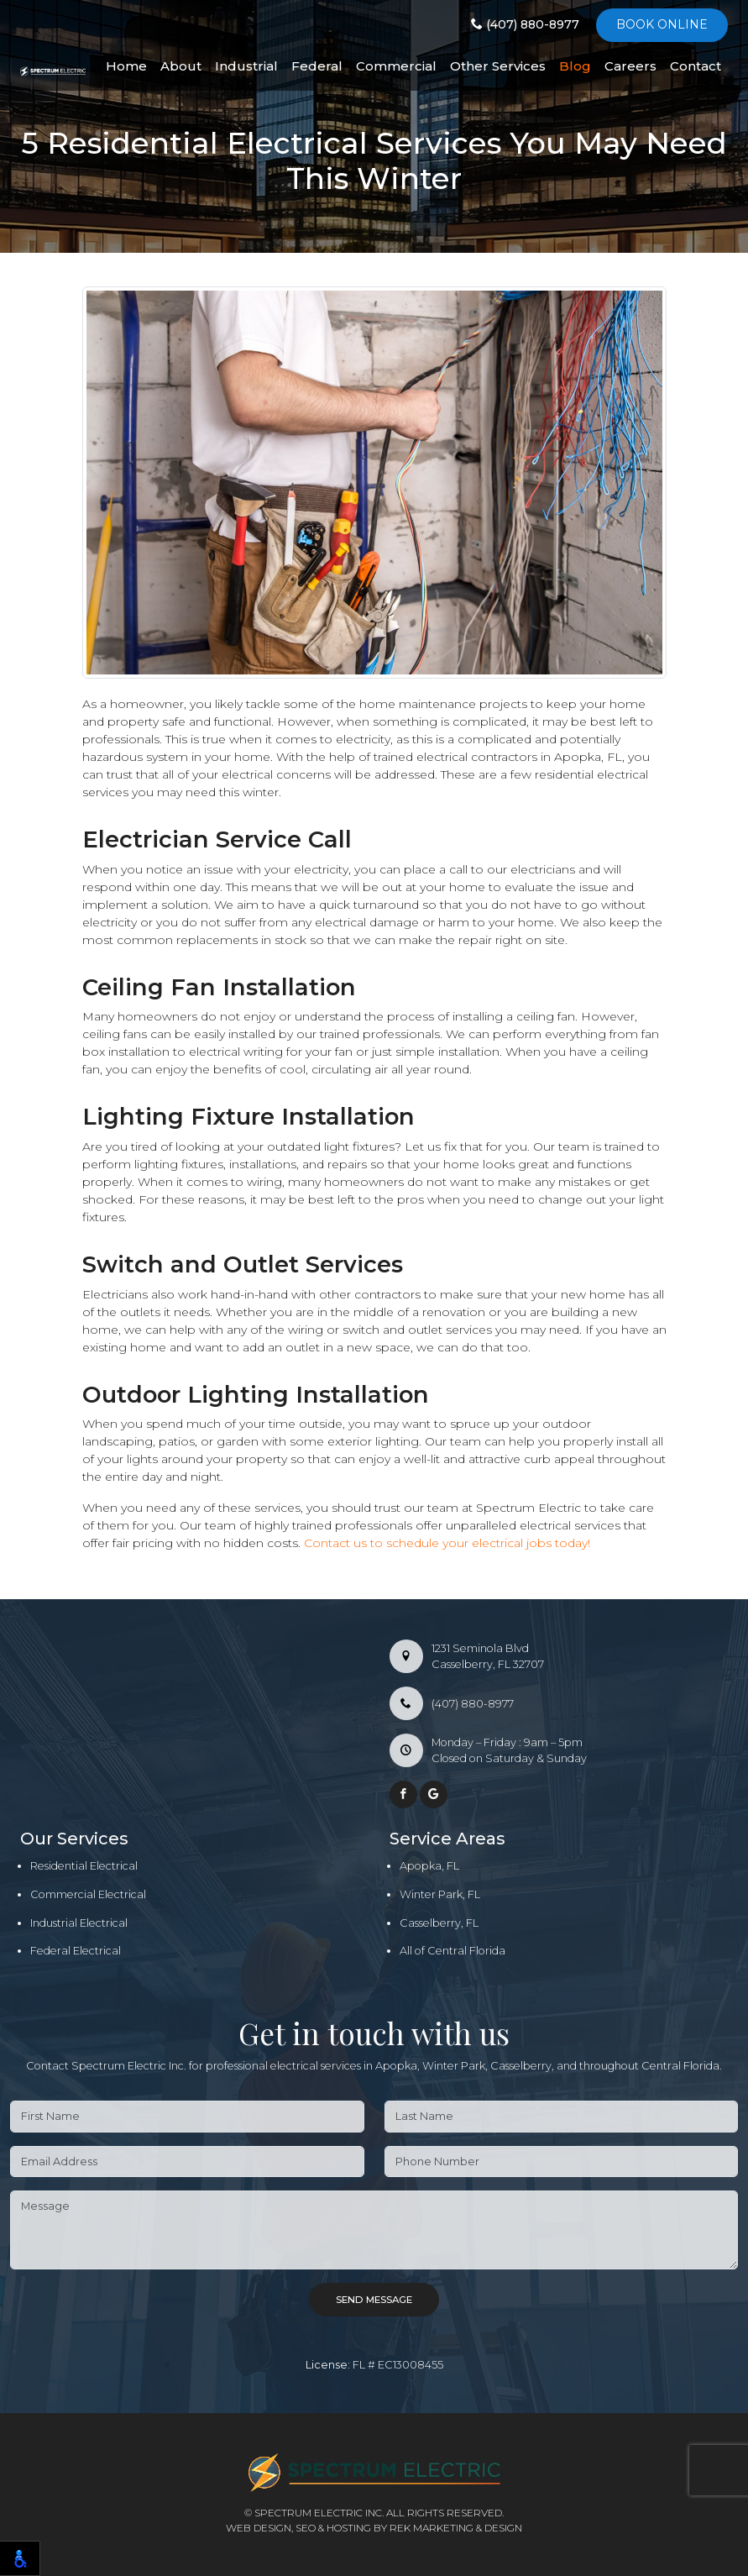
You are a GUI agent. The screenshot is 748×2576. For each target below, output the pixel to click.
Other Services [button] (498, 66)
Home (126, 66)
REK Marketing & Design (456, 2527)
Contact (695, 66)
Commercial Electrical (88, 1894)
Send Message (374, 2300)
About (180, 66)
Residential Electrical (84, 1866)
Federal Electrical (75, 1950)
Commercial (396, 66)
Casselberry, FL (439, 1923)
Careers (630, 66)
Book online (662, 24)
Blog (575, 66)
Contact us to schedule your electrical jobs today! (447, 1542)
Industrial (246, 66)
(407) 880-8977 (525, 24)
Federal (317, 66)
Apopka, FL (429, 1866)
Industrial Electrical (79, 1923)
